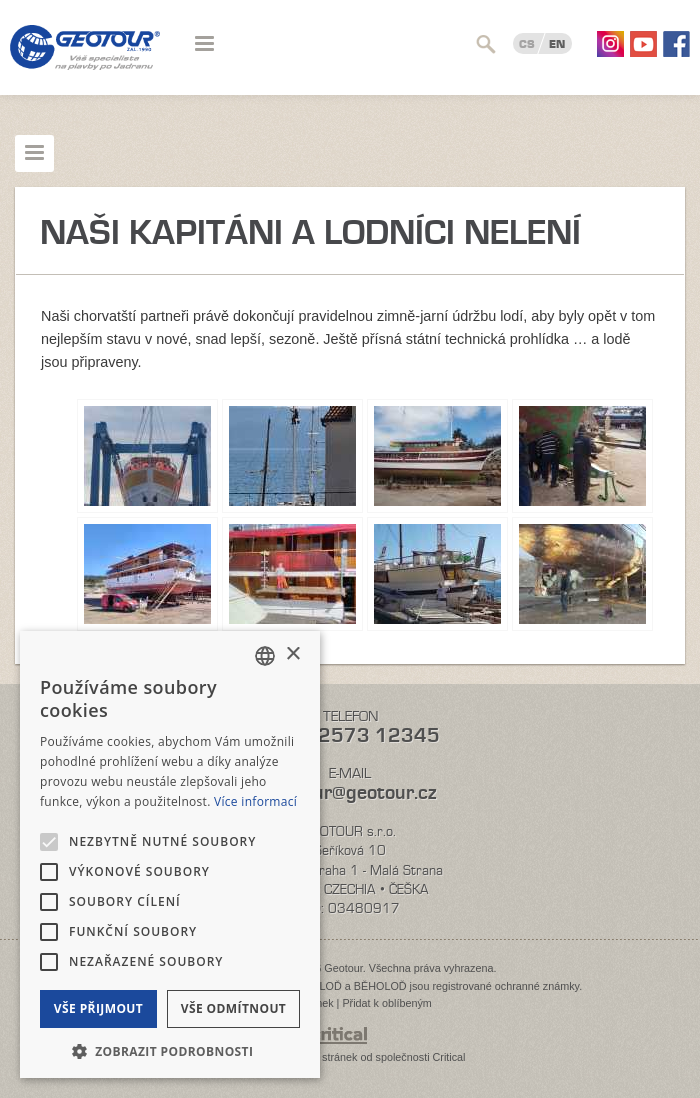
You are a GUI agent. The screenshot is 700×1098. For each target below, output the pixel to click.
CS (527, 44)
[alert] (170, 854)
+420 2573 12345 (350, 735)
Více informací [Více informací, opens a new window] (255, 801)
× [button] (292, 654)
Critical (449, 1057)
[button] (170, 1049)
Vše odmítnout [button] (233, 1008)
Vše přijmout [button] (98, 1008)
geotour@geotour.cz (350, 792)
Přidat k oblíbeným (386, 1003)
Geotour (85, 60)
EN (557, 44)
